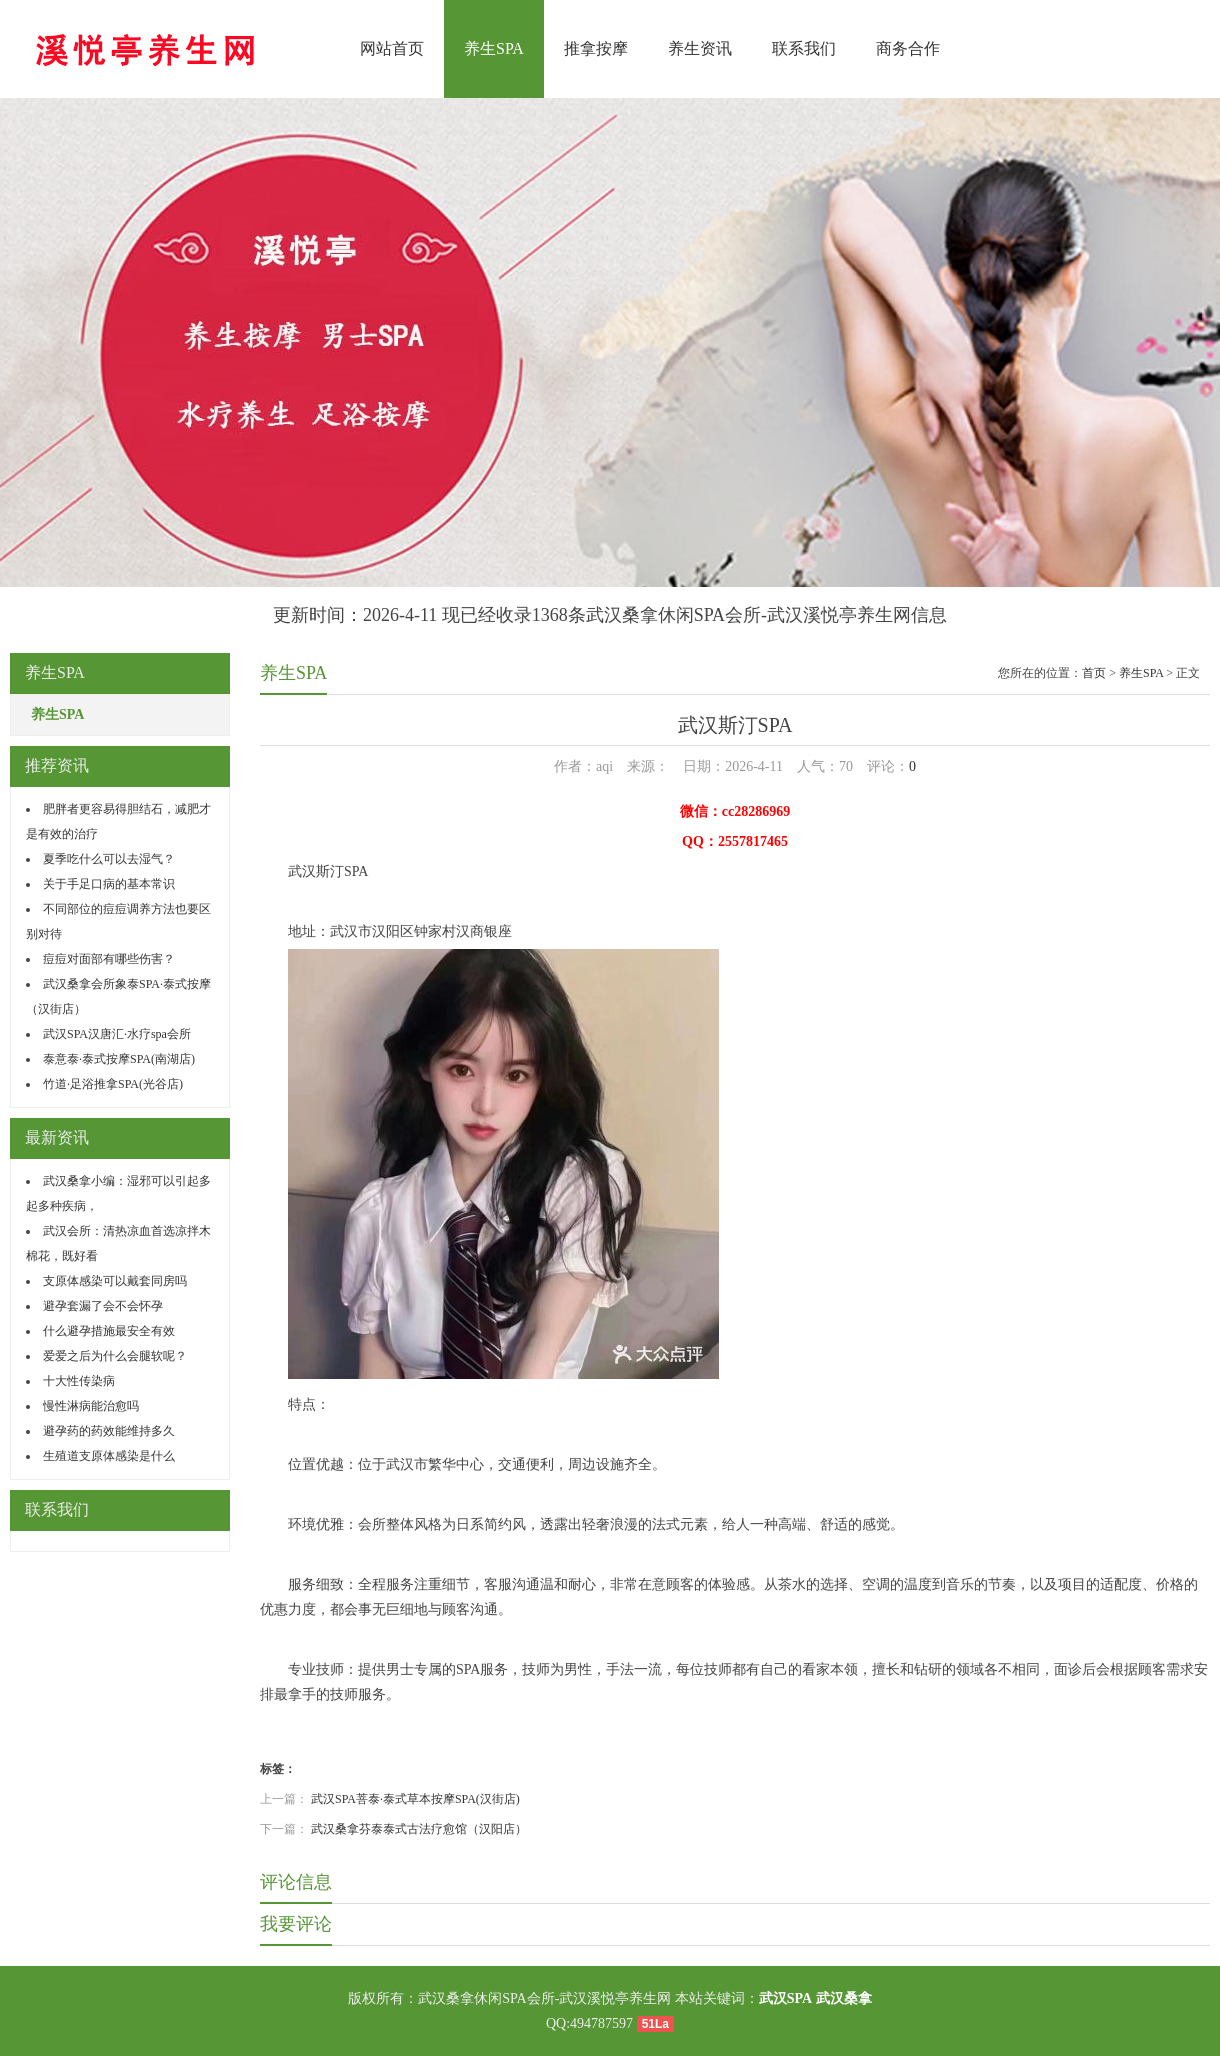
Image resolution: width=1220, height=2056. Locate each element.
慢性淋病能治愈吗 (91, 1406)
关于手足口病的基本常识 (109, 884)
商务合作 (908, 48)
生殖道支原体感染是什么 (109, 1456)
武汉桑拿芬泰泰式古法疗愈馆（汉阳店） (419, 1829)
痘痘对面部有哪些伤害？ (109, 959)
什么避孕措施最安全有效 (109, 1331)
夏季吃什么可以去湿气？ (109, 859)
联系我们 (804, 48)
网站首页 (392, 48)
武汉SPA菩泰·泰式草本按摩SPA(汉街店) (415, 1799)
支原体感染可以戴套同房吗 (115, 1281)
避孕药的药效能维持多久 (109, 1431)
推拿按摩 (596, 48)
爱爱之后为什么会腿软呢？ (115, 1356)
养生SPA (494, 48)
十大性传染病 (79, 1381)
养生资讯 (700, 48)
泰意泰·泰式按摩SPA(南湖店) (119, 1059)
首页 (1094, 673)
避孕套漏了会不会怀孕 (103, 1306)
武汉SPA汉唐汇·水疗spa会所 (117, 1034)
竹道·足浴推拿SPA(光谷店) (113, 1084)
